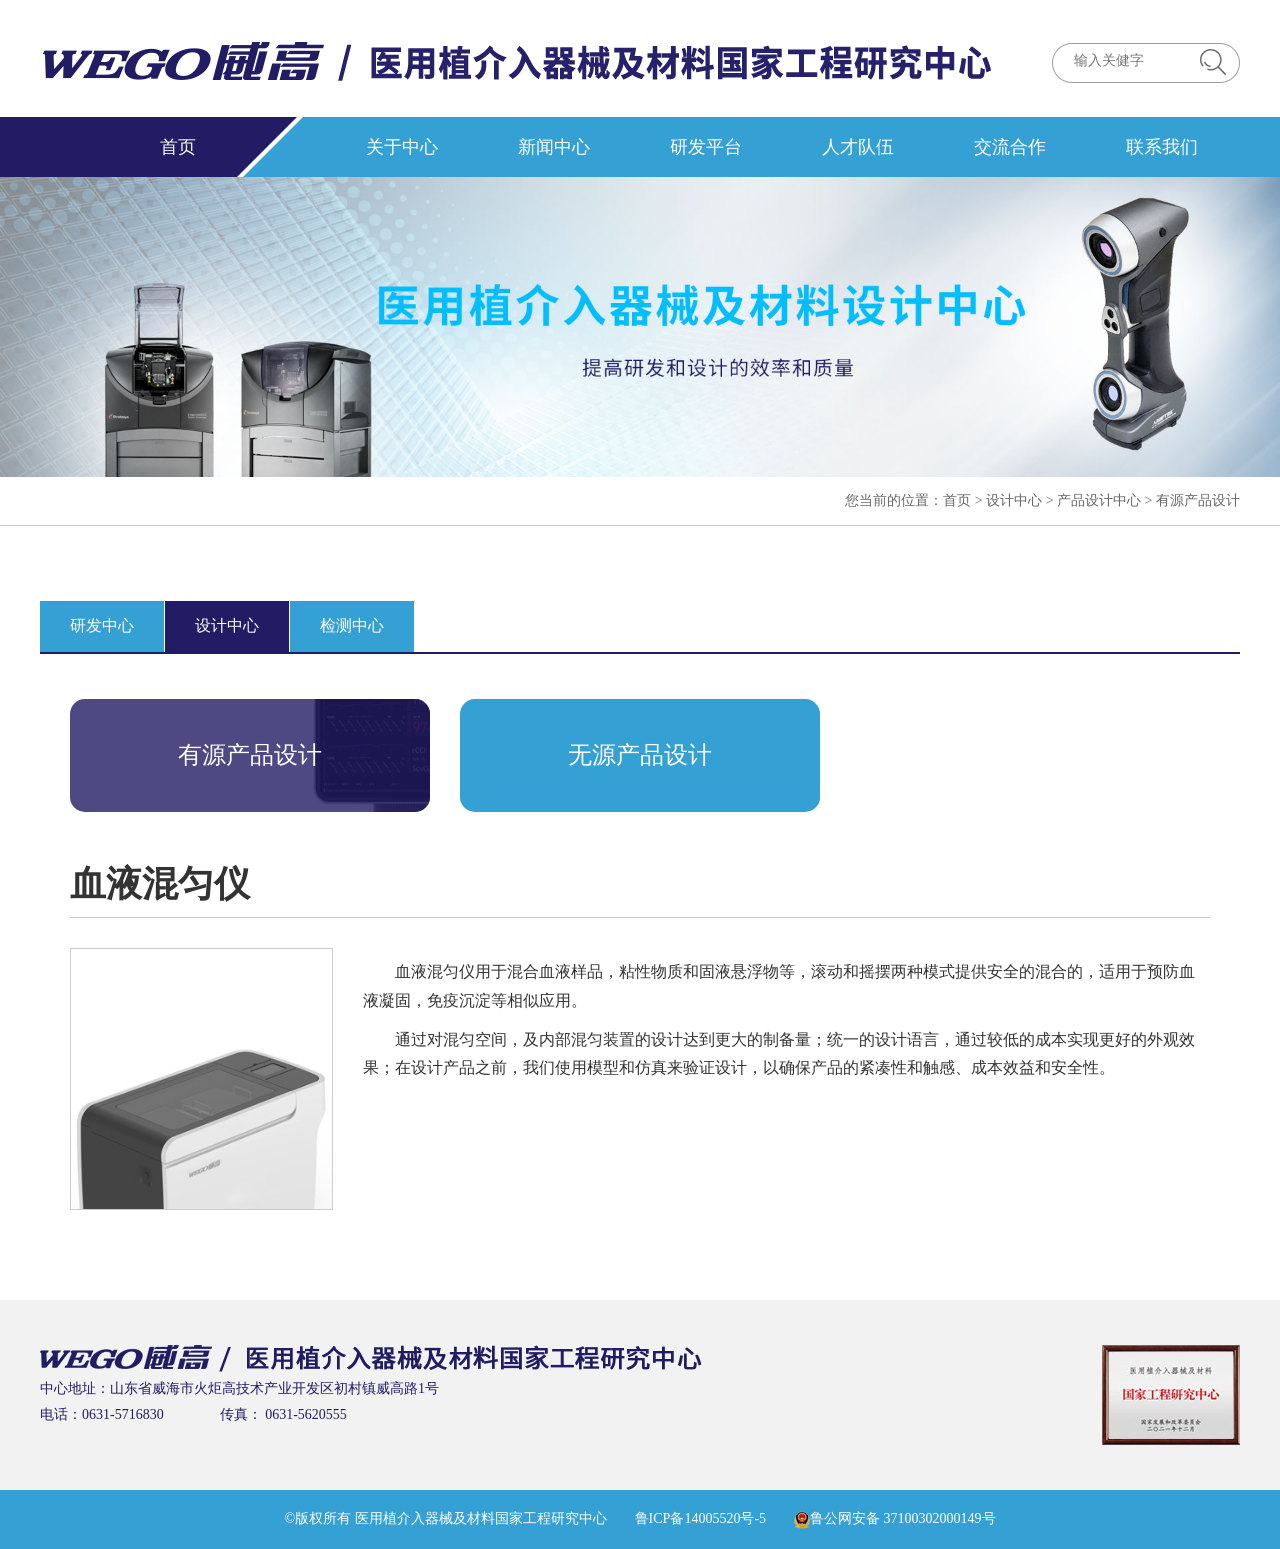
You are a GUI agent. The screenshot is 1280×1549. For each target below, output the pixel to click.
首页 (178, 147)
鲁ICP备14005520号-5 (700, 1518)
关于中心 (402, 147)
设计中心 (1014, 500)
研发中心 (102, 625)
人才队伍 (858, 147)
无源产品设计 (640, 755)
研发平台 (706, 147)
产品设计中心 (1099, 500)
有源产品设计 (1198, 500)
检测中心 (352, 625)
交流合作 (1010, 147)
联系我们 (1162, 147)
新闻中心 (554, 147)
